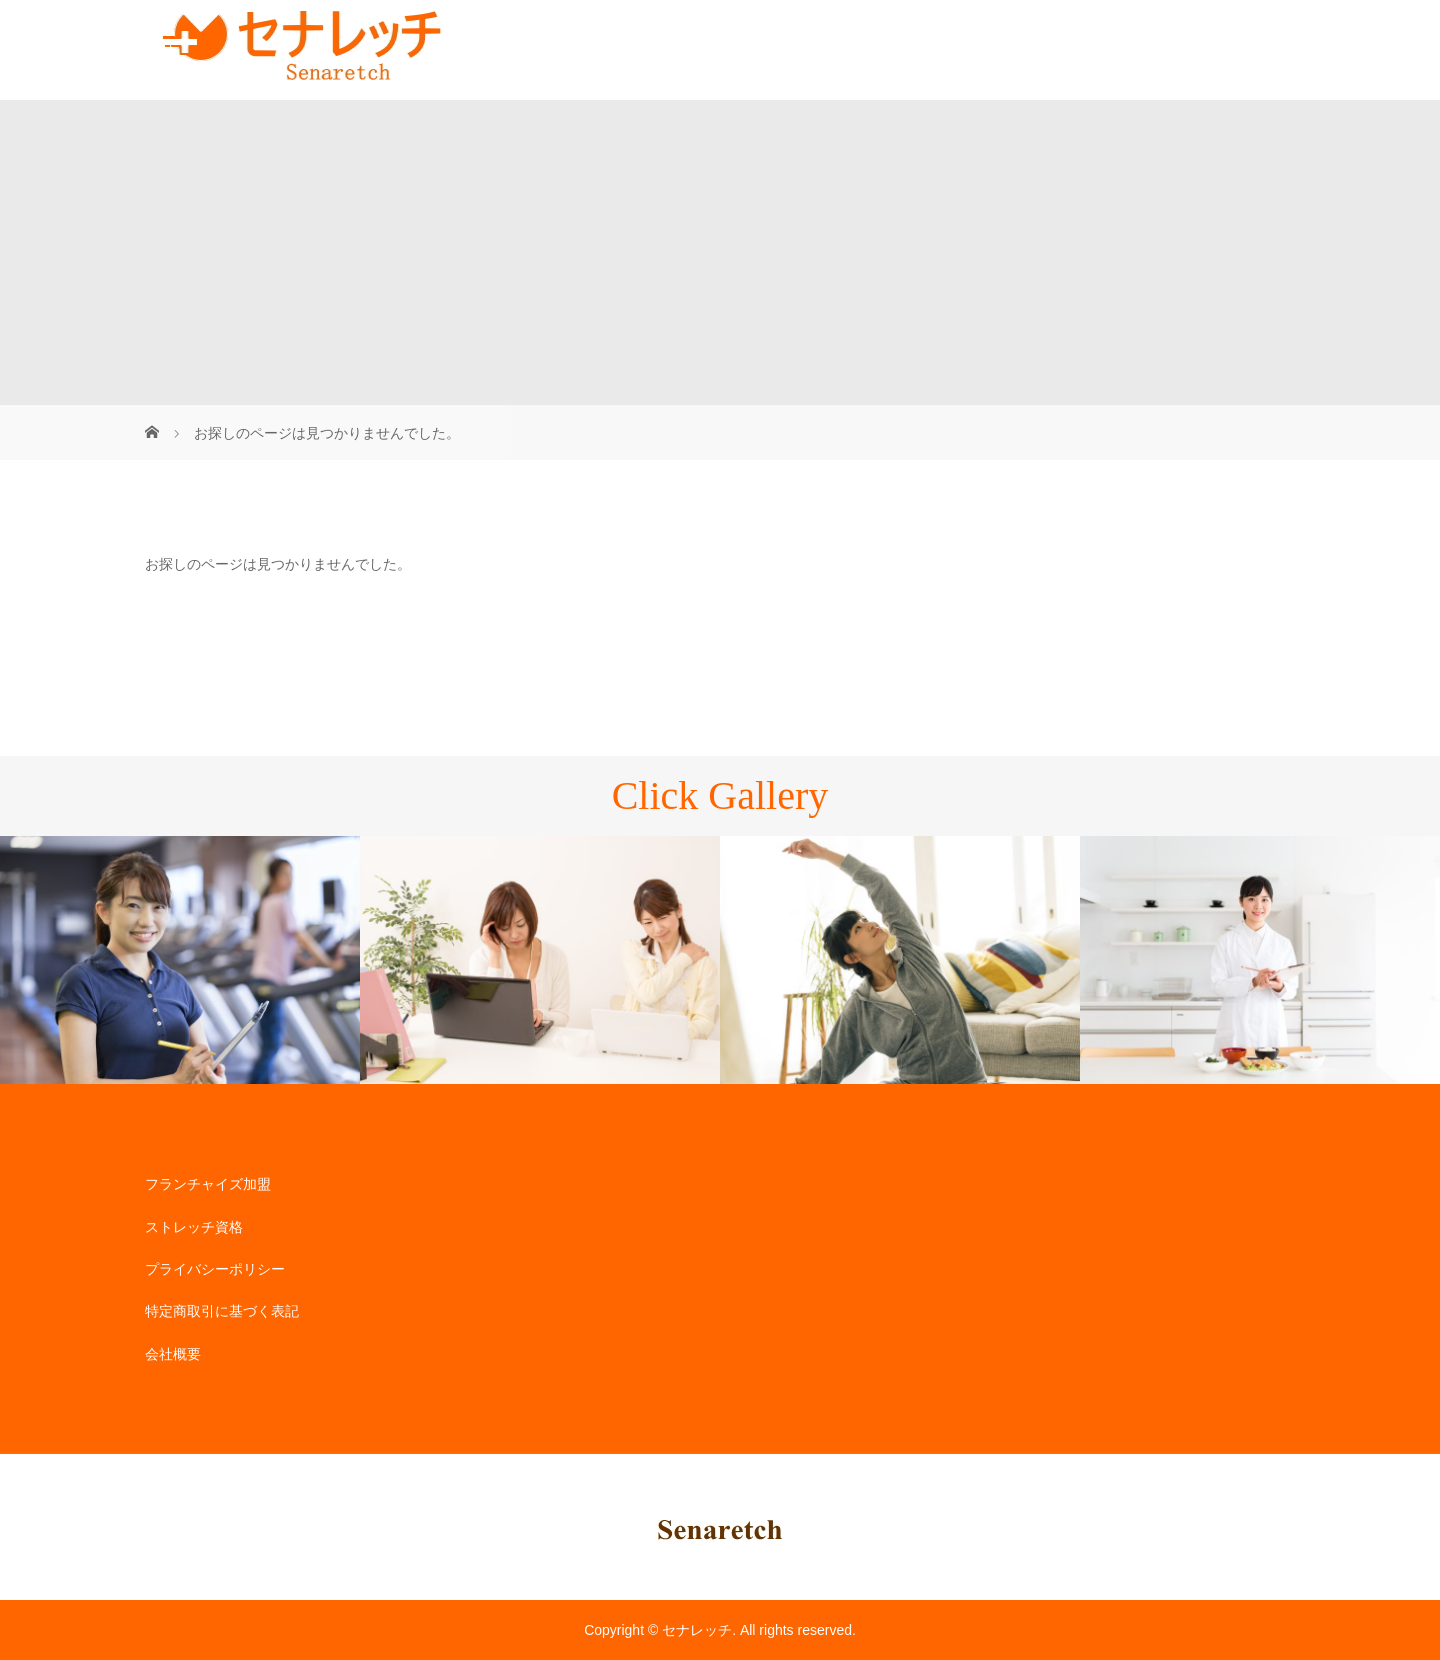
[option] (180, 960)
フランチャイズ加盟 (208, 1184)
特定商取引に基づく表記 (222, 1311)
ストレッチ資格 (194, 1227)
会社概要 (173, 1354)
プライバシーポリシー (215, 1269)
